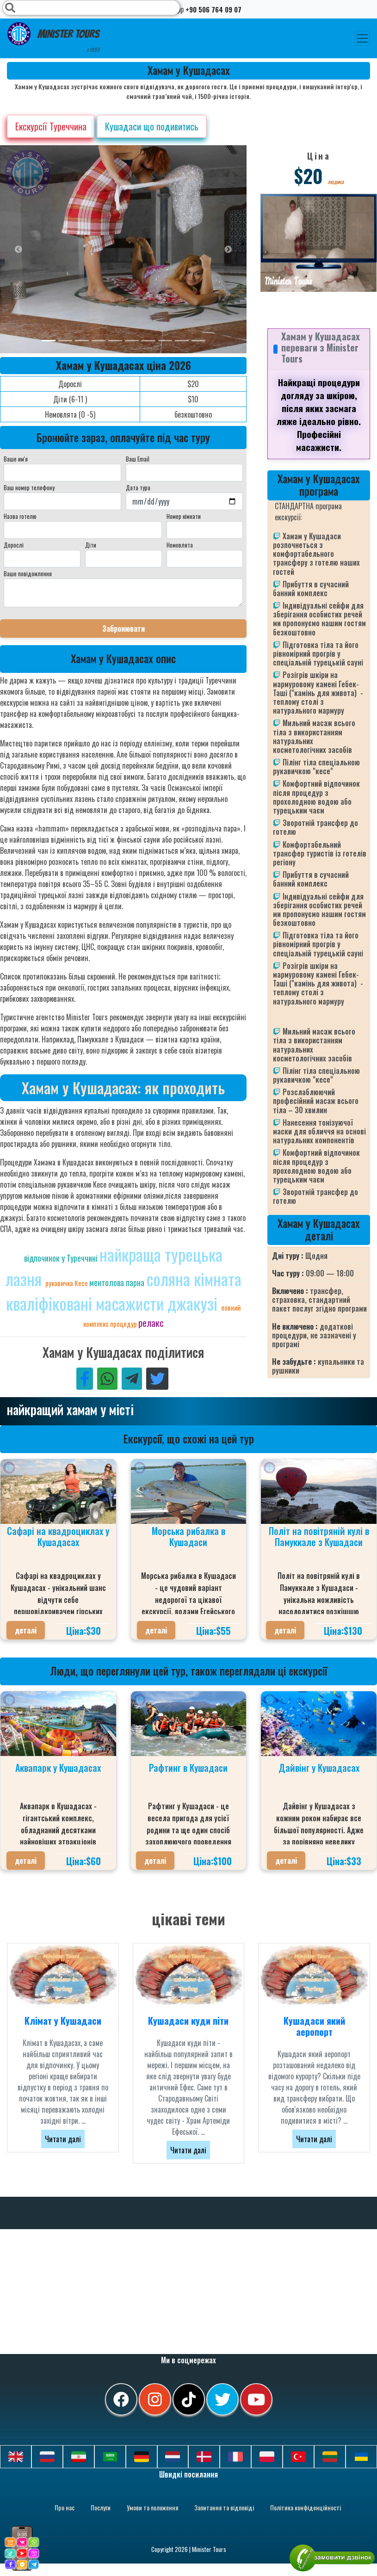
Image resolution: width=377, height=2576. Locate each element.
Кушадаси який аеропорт (314, 2026)
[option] (185, 249)
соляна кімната (193, 1278)
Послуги (101, 2507)
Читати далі (63, 2139)
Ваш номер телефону (29, 487)
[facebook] (121, 2399)
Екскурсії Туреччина (51, 126)
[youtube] (256, 2399)
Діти (90, 544)
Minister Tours (53, 37)
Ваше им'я (16, 458)
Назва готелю (20, 516)
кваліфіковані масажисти (86, 1303)
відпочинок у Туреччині (61, 1258)
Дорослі (14, 544)
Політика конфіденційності (305, 2507)
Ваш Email (137, 458)
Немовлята (180, 544)
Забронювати (123, 628)
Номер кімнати (184, 516)
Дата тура (138, 487)
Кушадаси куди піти (188, 2021)
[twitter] (222, 2399)
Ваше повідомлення (28, 573)
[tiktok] (189, 2399)
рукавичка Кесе (67, 1283)
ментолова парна (117, 1282)
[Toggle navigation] (362, 38)
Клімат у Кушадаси (63, 2021)
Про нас (64, 2507)
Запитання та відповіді (224, 2507)
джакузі (194, 1303)
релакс (151, 1322)
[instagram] (155, 2399)
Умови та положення (152, 2507)
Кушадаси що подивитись (151, 126)
